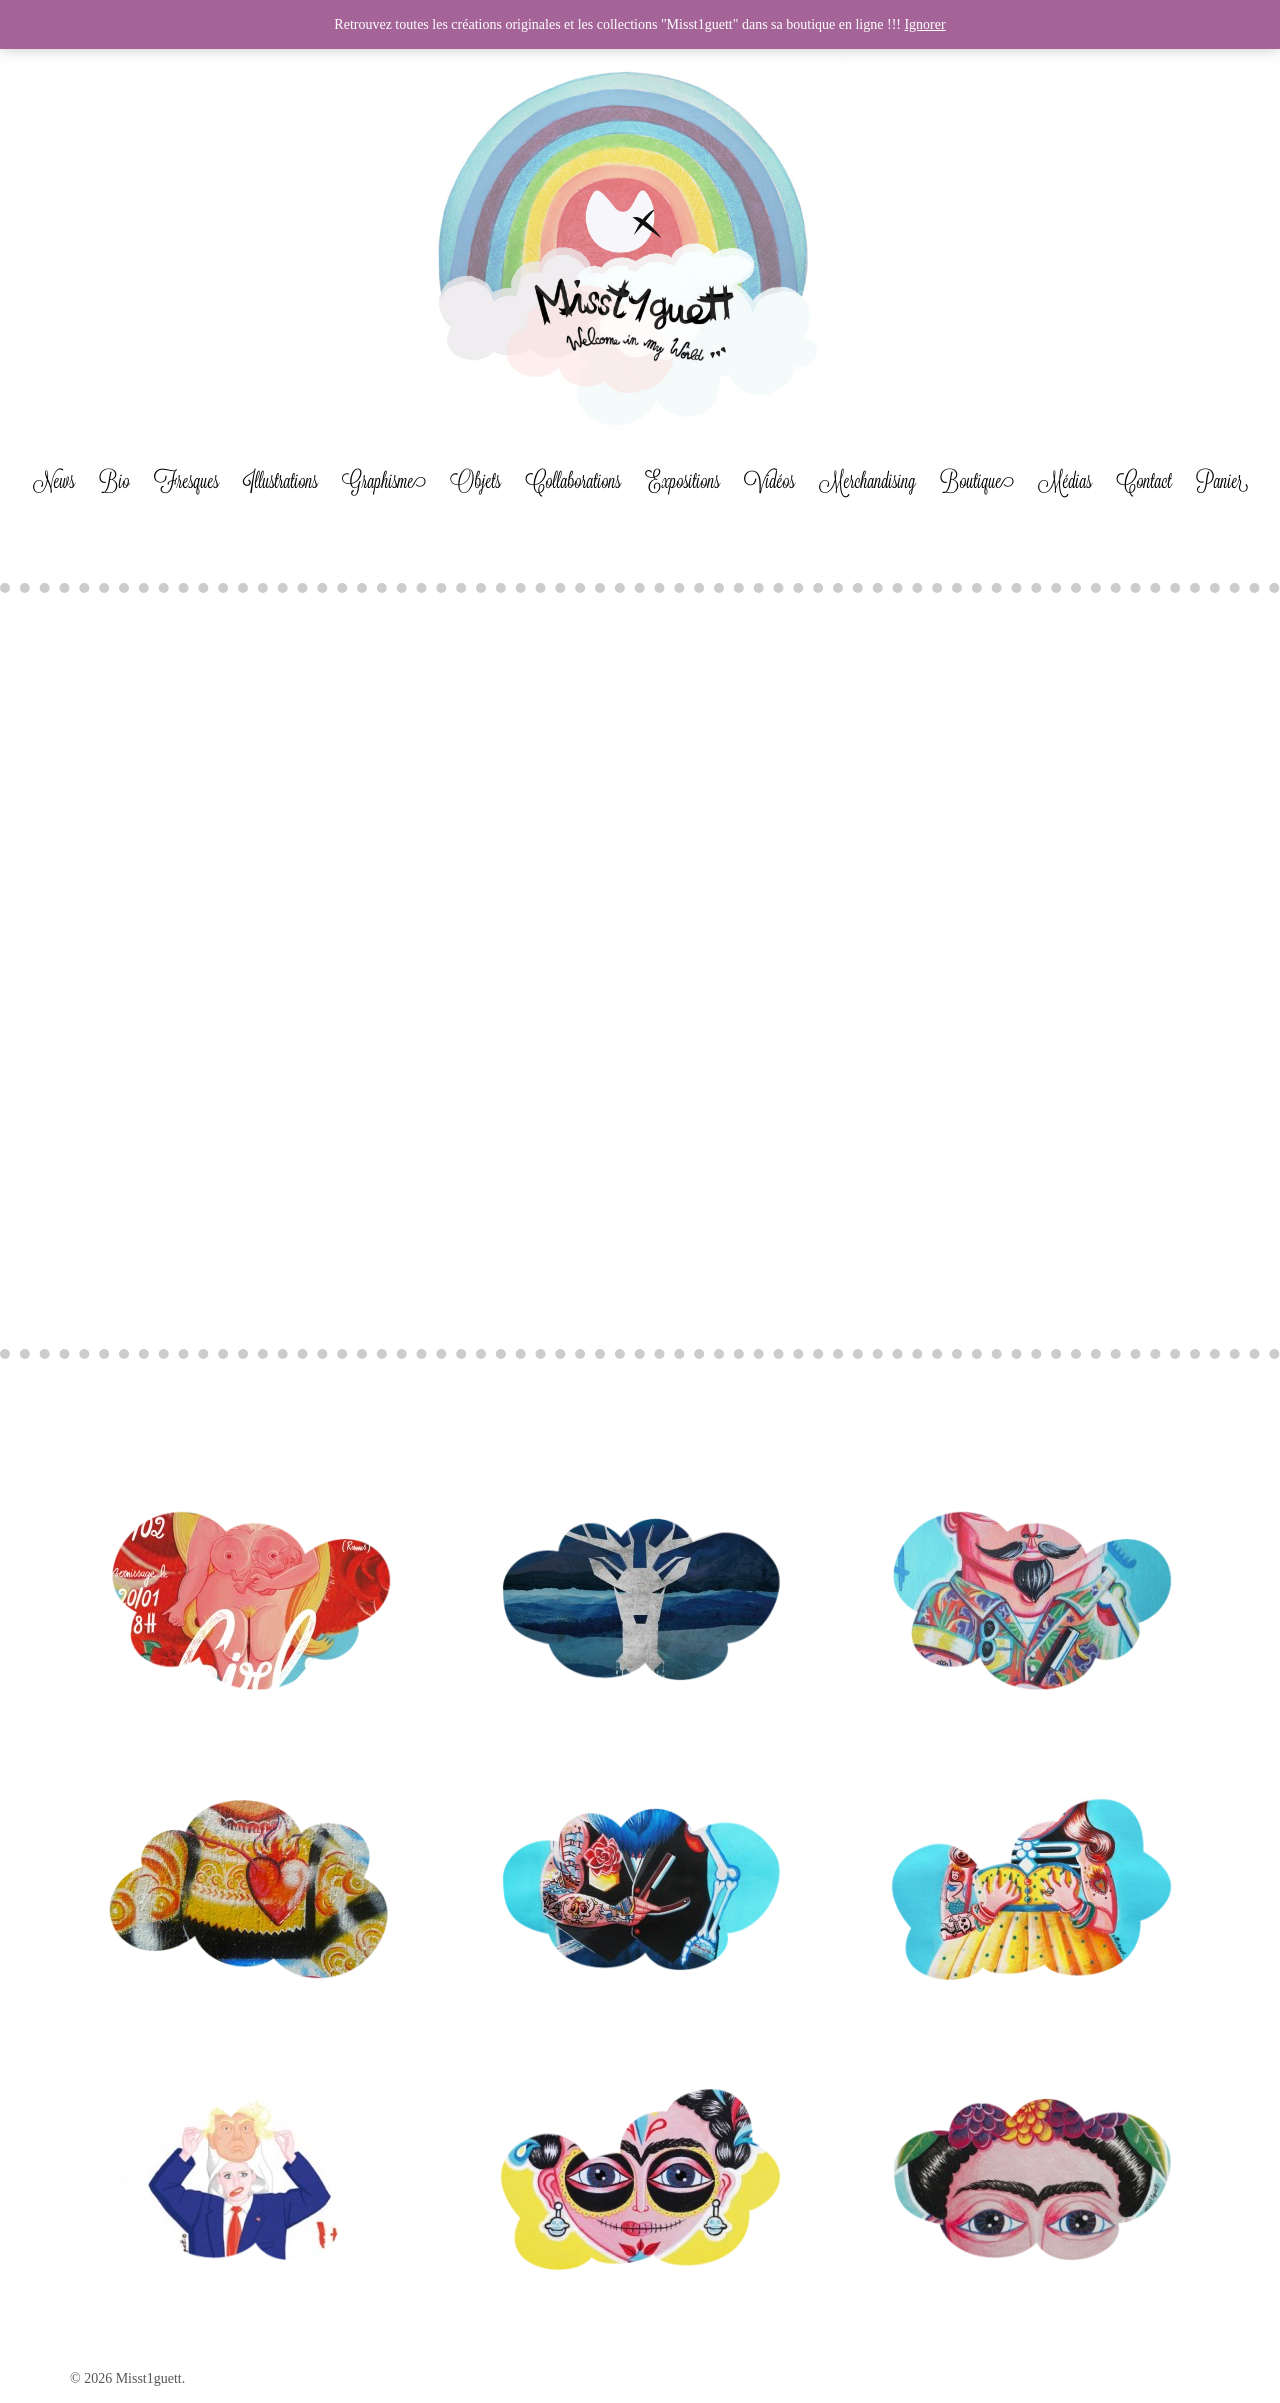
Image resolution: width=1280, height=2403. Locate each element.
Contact (1144, 481)
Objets (475, 481)
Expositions (682, 481)
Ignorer (924, 24)
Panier (1222, 481)
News (54, 481)
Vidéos (769, 481)
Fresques (186, 481)
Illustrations (280, 481)
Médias (1065, 481)
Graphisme (384, 481)
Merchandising (867, 481)
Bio (114, 481)
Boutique (977, 481)
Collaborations (573, 481)
